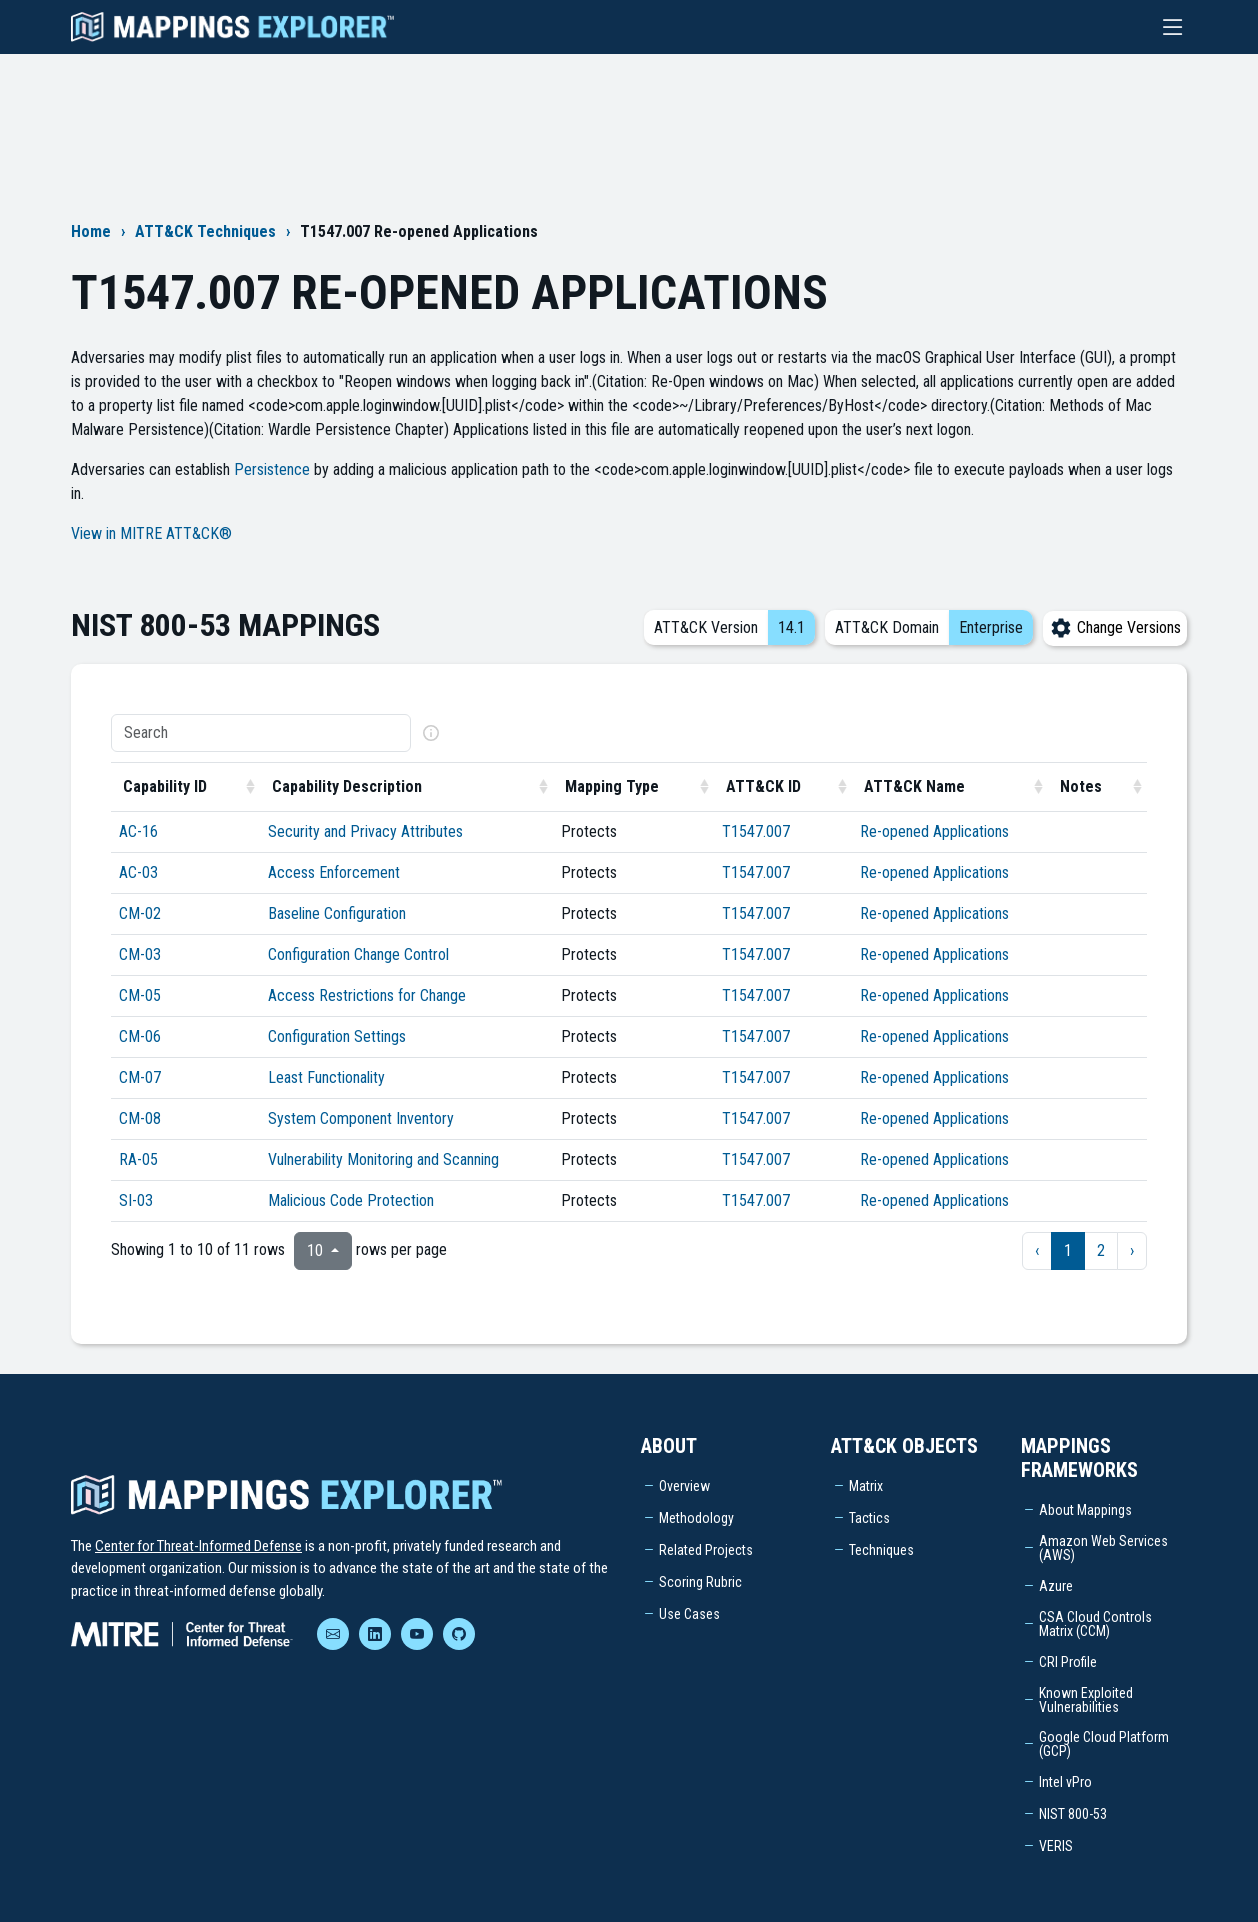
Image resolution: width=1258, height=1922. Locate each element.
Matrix (866, 1486)
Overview (684, 1486)
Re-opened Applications (934, 831)
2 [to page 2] (1101, 1250)
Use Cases (689, 1614)
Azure (1056, 1586)
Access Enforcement (334, 872)
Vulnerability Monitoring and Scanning (383, 1159)
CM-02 (140, 913)
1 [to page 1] (1068, 1250)
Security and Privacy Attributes (365, 831)
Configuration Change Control (358, 954)
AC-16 (138, 831)
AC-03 (138, 872)
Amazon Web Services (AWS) (1103, 1548)
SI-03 (136, 1200)
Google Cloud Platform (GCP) (1104, 1744)
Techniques (881, 1550)
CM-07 (140, 1077)
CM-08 (140, 1118)
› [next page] (1132, 1250)
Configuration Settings (337, 1036)
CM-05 (140, 995)
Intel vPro (1065, 1782)
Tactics (869, 1518)
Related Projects (706, 1550)
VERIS (1056, 1846)
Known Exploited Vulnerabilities (1086, 1700)
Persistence (272, 469)
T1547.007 (756, 831)
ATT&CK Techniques (205, 231)
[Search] (261, 733)
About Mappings (1085, 1510)
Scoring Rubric (700, 1582)
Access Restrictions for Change (367, 995)
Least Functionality (326, 1077)
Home (91, 231)
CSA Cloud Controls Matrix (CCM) (1095, 1624)
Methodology (696, 1518)
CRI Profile (1068, 1662)
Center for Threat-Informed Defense (198, 1546)
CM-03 (140, 954)
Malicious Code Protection (351, 1200)
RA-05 (138, 1159)
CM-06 (140, 1036)
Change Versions (1115, 627)
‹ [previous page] (1037, 1250)
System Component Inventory (361, 1118)
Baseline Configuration (337, 913)
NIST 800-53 (1073, 1814)
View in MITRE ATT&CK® (151, 533)
